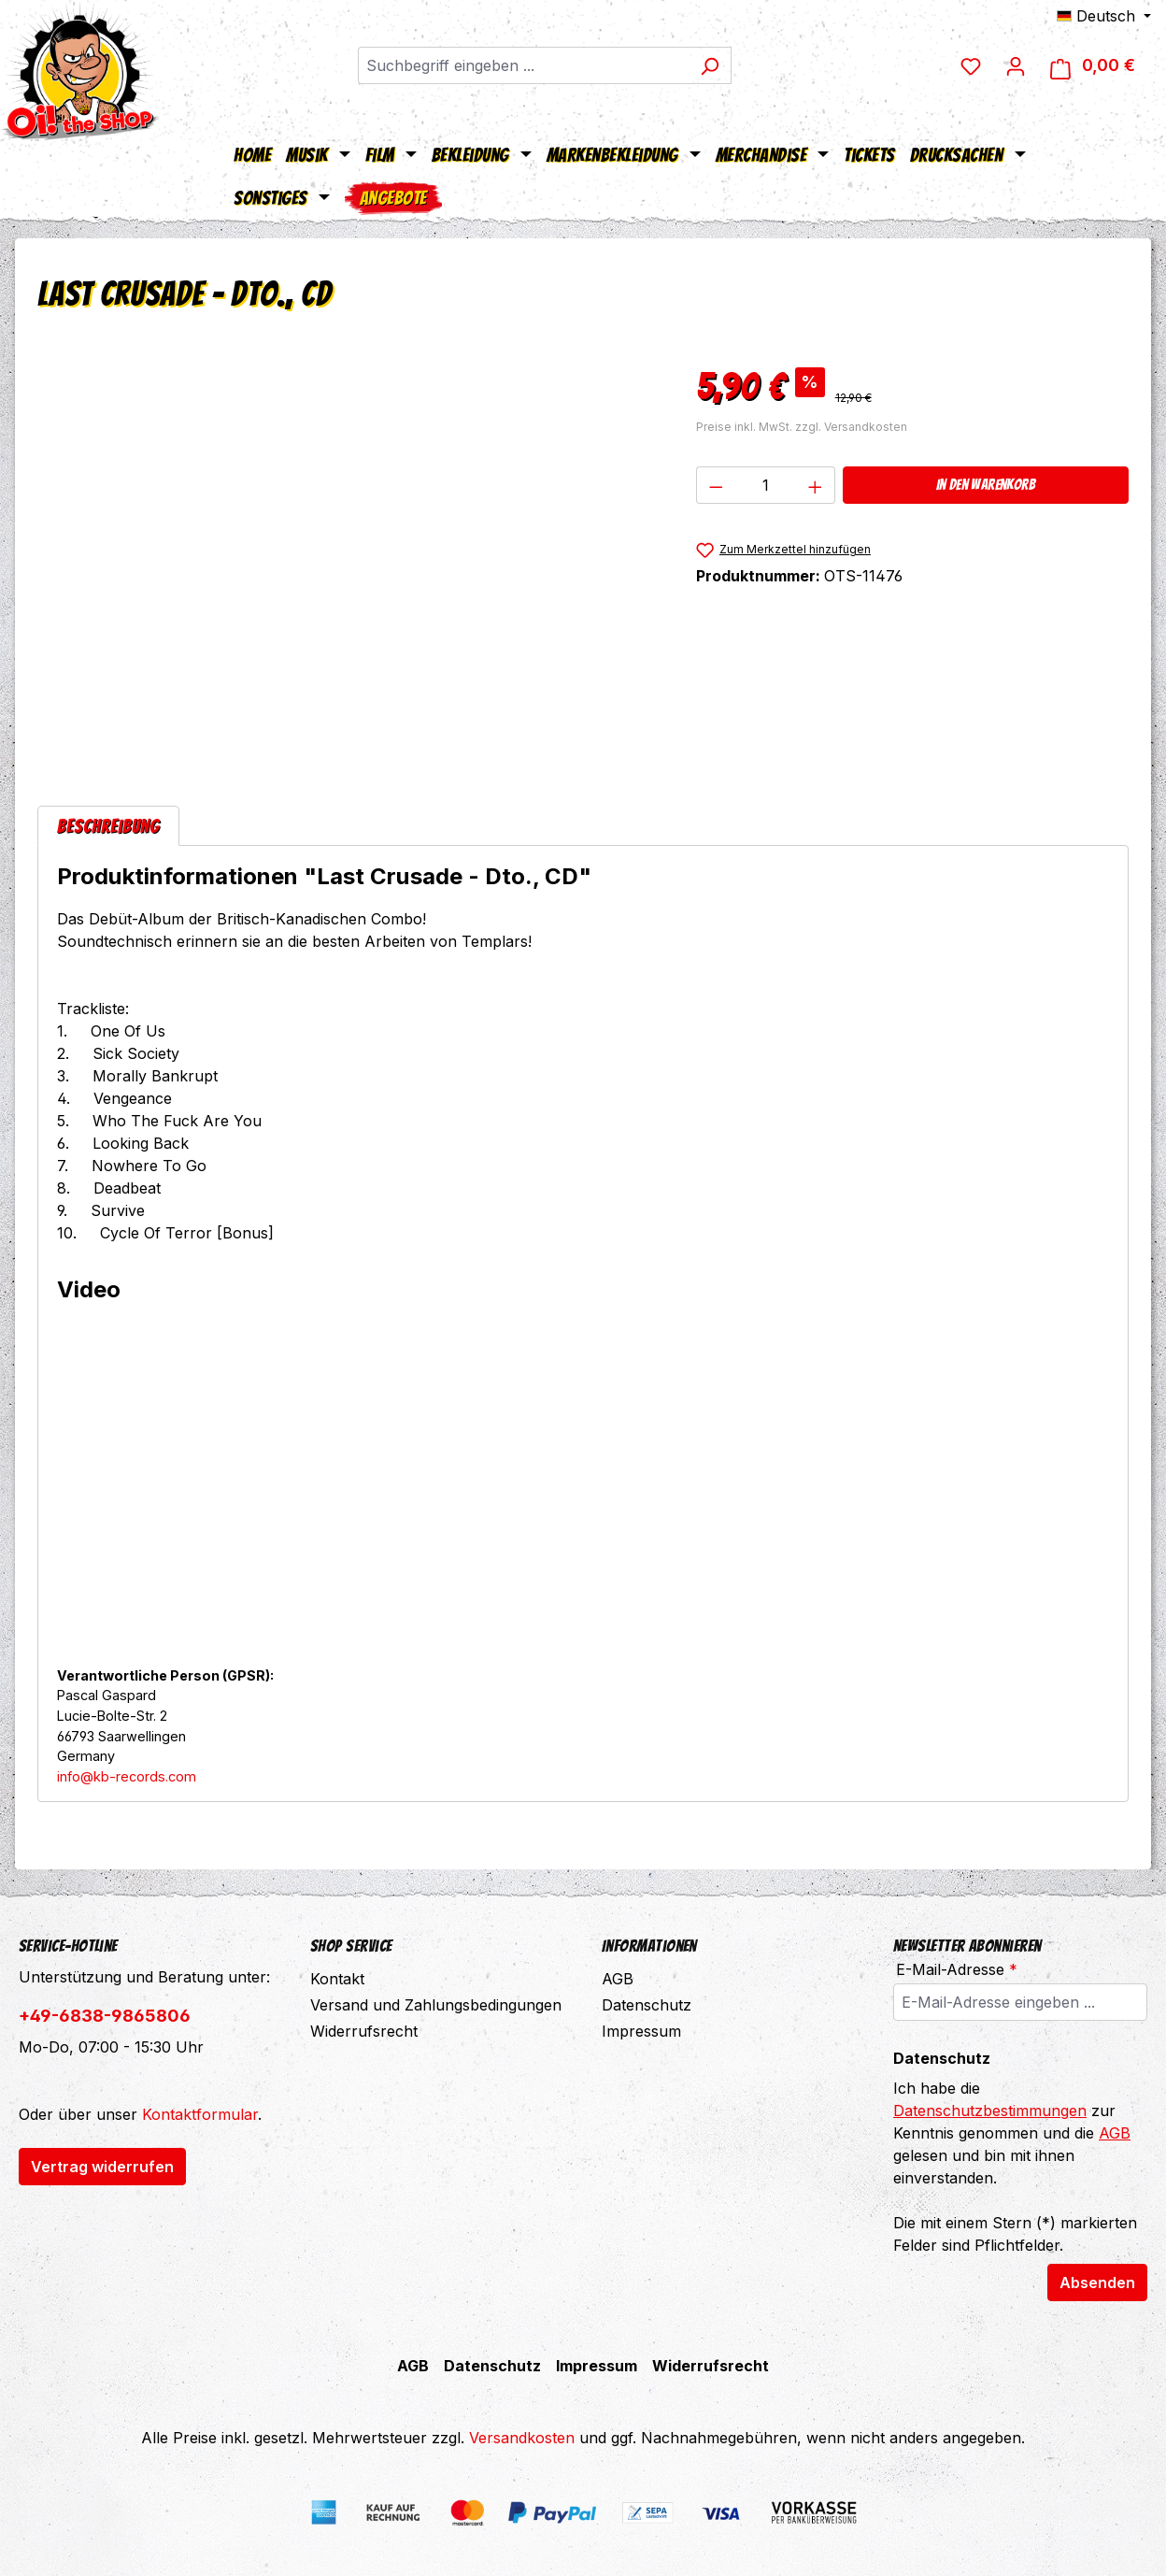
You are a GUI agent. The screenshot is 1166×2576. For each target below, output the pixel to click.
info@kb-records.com (126, 1776)
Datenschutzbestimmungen (990, 2110)
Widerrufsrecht (364, 2031)
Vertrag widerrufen (102, 2166)
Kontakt (337, 1978)
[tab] (108, 826)
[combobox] (523, 65)
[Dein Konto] (1015, 65)
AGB (617, 1978)
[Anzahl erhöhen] (815, 485)
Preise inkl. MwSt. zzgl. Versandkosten (801, 427)
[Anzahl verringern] (715, 485)
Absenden (1097, 2282)
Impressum (641, 2031)
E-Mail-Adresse (956, 1969)
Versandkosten (522, 2437)
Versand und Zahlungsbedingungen (436, 2005)
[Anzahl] (765, 485)
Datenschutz (646, 2005)
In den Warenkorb (985, 485)
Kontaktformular (200, 2114)
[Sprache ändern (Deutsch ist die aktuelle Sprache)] (1104, 16)
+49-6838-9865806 (105, 2015)
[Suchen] (710, 65)
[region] (348, 559)
